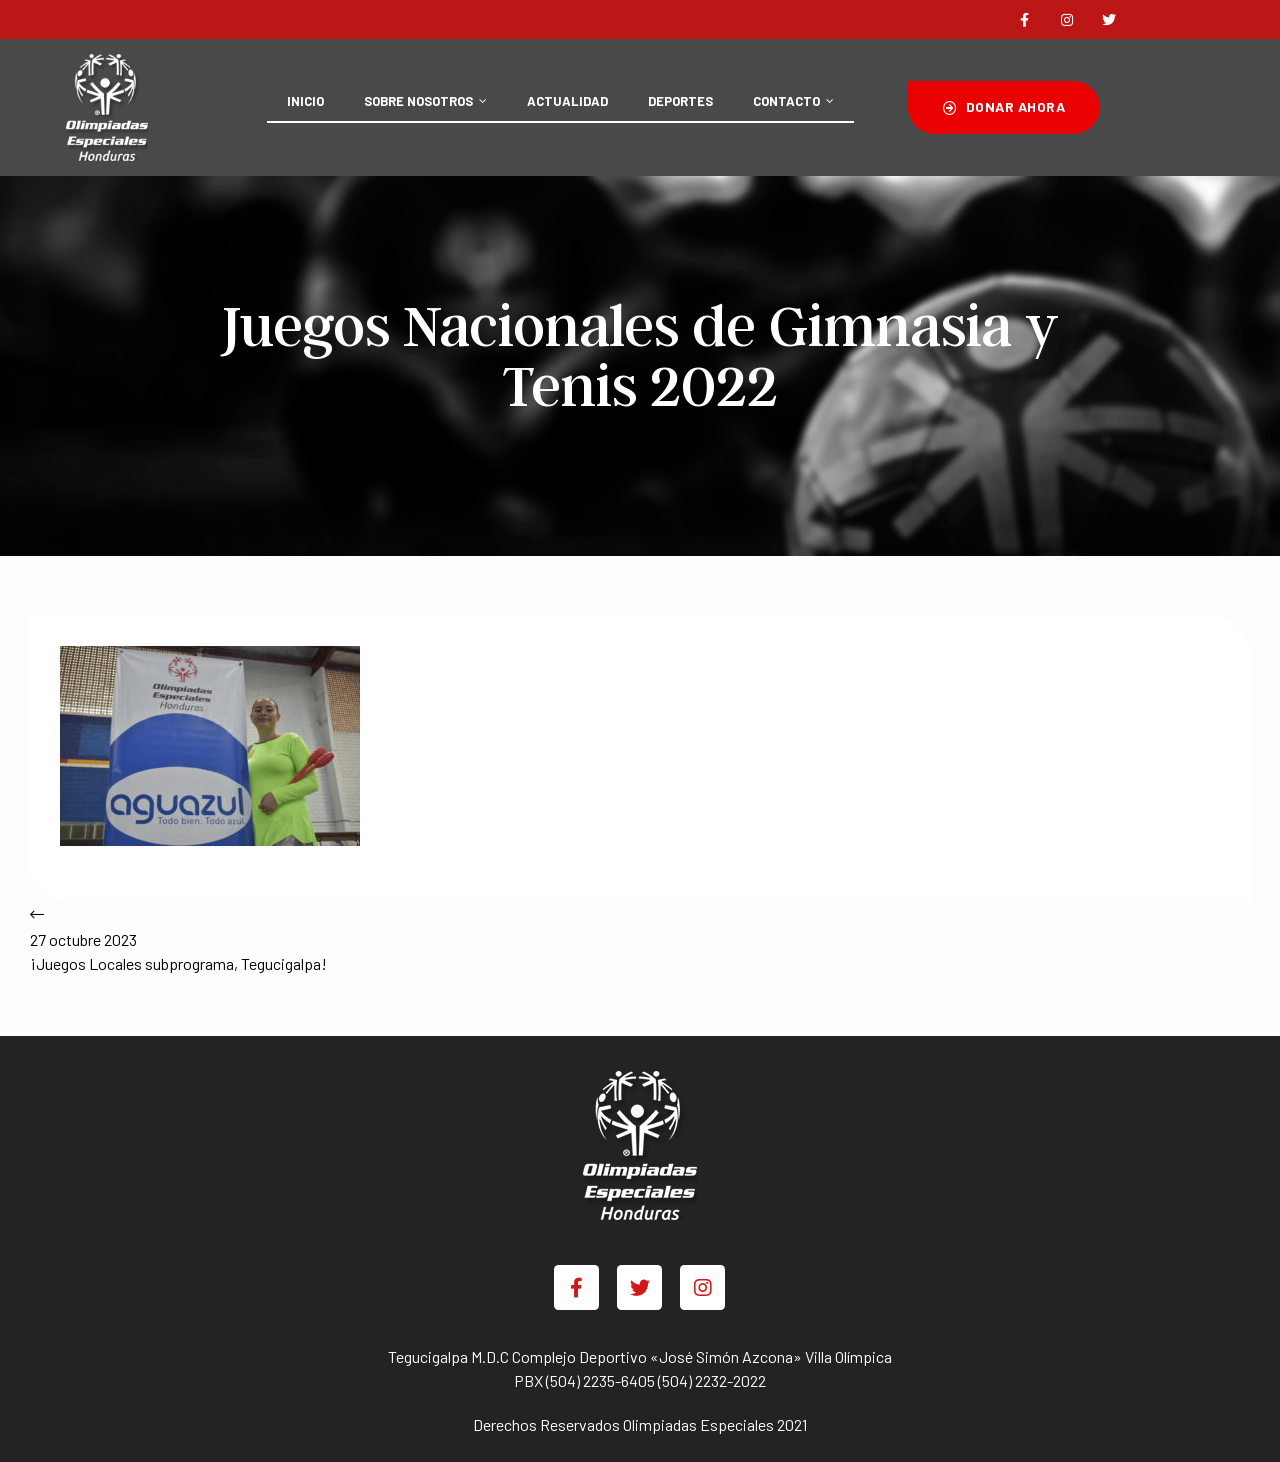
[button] (1004, 107)
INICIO (305, 101)
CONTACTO (793, 101)
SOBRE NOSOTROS (425, 101)
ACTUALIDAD (567, 101)
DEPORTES (680, 101)
